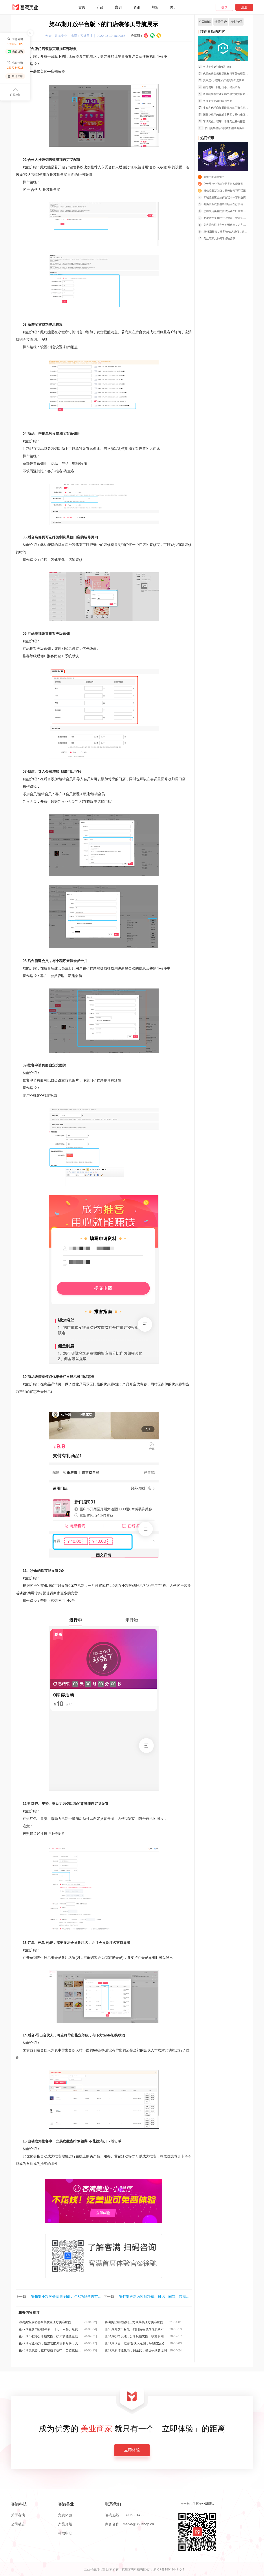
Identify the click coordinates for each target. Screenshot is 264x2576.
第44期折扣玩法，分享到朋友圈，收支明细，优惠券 (137, 2336)
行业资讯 (236, 22)
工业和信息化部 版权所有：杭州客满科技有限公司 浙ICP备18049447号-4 (134, 2569)
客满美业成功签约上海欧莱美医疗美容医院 (134, 2322)
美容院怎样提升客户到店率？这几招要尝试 (226, 224)
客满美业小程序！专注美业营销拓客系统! (224, 121)
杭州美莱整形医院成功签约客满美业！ (224, 128)
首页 (82, 7)
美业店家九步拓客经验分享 (216, 238)
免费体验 (65, 2515)
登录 (224, 7)
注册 (244, 7)
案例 (118, 7)
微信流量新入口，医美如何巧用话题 (222, 190)
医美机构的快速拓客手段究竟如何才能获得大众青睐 (231, 94)
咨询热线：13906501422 (124, 2515)
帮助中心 (65, 2533)
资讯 (137, 7)
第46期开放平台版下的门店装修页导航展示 (134, 2329)
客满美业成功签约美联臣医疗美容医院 (45, 2322)
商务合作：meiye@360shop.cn (129, 2524)
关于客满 (18, 2515)
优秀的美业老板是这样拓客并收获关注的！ (225, 73)
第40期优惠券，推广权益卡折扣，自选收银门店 (51, 2350)
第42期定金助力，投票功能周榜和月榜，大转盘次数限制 (51, 2343)
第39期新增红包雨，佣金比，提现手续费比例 (136, 2350)
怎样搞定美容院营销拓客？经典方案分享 (224, 211)
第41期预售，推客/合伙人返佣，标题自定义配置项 (137, 2343)
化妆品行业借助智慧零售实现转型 (220, 183)
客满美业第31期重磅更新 (215, 100)
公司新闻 (205, 22)
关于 (173, 7)
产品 (100, 7)
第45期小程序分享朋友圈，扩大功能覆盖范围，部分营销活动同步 (82, 2297)
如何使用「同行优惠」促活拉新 (219, 87)
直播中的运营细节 (211, 177)
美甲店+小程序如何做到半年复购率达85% (225, 80)
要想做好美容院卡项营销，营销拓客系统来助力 (228, 218)
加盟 (155, 7)
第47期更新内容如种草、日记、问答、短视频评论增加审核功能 (168, 2297)
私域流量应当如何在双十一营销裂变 (222, 197)
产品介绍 (65, 2524)
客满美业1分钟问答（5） (215, 66)
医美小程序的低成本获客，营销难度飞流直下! (227, 114)
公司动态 (18, 2524)
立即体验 (132, 2450)
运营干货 (220, 22)
